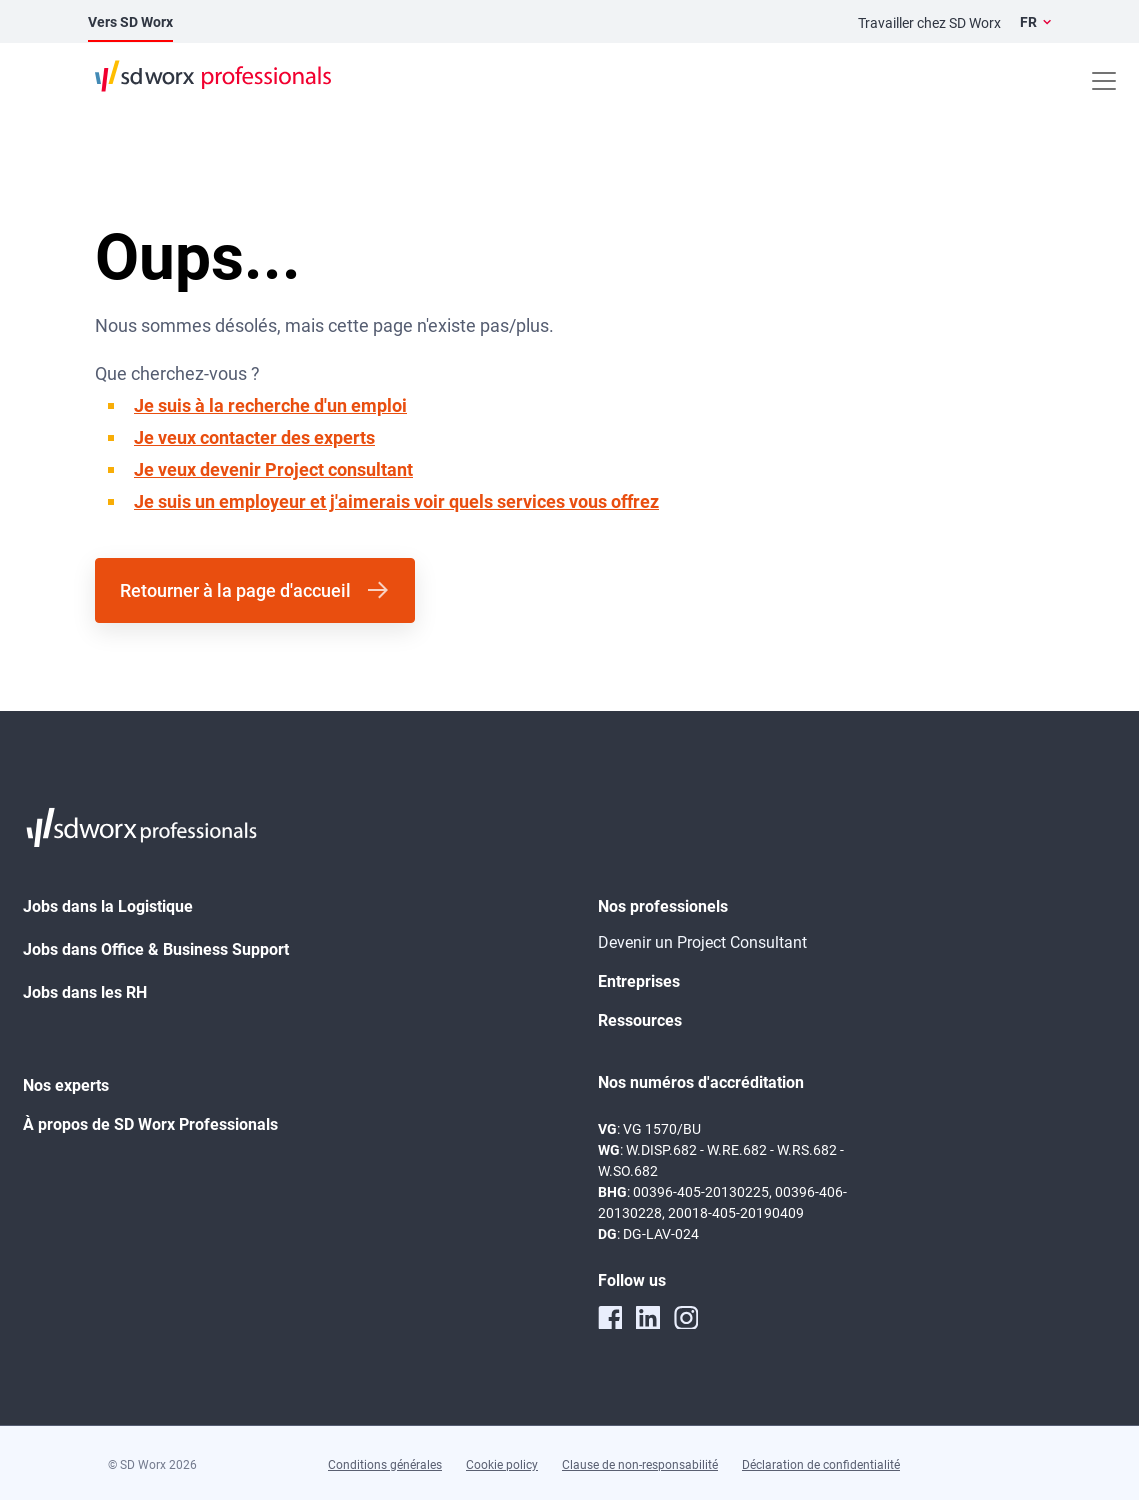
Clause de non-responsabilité (640, 1465)
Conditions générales (385, 1465)
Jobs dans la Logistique (108, 906)
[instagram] (686, 1317)
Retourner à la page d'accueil (235, 590)
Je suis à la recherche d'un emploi (270, 405)
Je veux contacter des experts (254, 437)
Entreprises (639, 981)
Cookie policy (502, 1465)
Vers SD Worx (130, 22)
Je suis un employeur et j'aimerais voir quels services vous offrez (396, 501)
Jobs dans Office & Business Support (156, 949)
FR (1028, 22)
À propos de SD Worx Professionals (150, 1124)
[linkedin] (648, 1317)
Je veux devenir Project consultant (273, 469)
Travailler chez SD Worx (929, 23)
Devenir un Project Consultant (702, 942)
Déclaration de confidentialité (821, 1465)
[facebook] (610, 1317)
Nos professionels (663, 906)
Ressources (640, 1020)
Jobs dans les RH (85, 992)
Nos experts (66, 1085)
